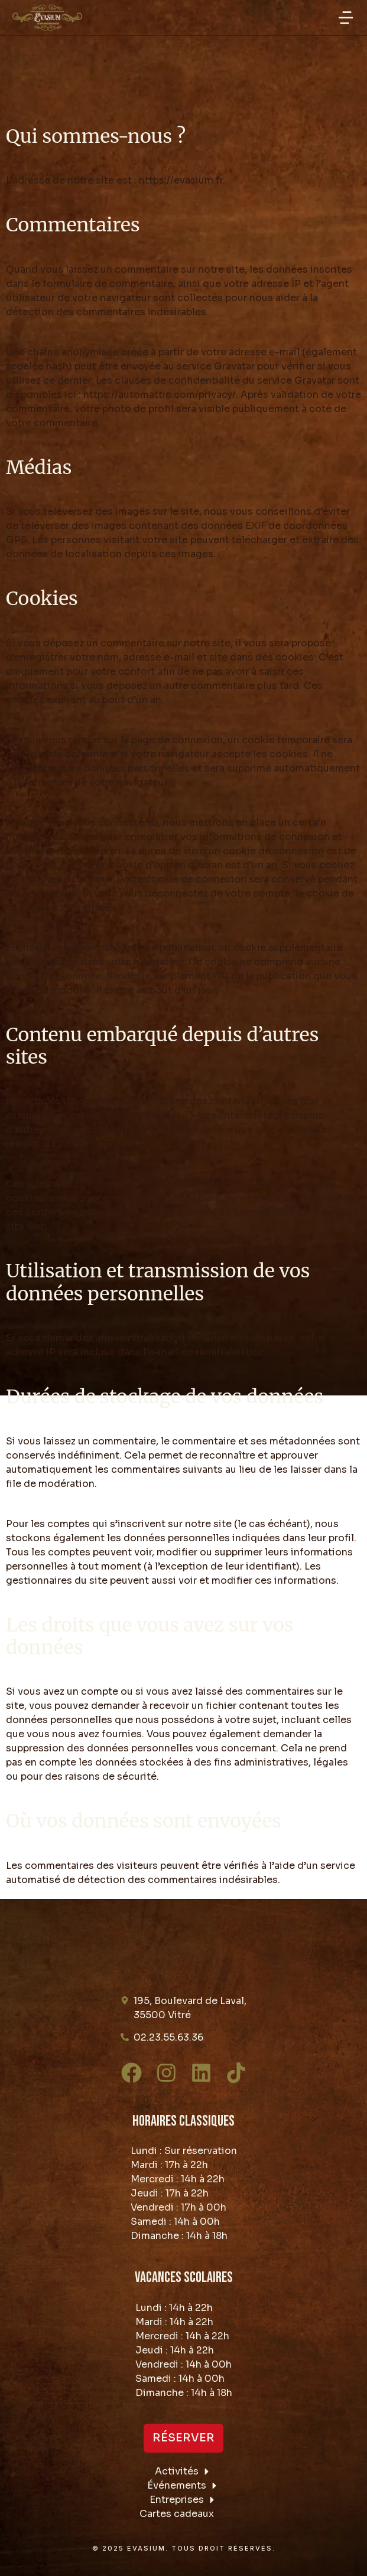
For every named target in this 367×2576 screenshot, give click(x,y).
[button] (345, 17)
